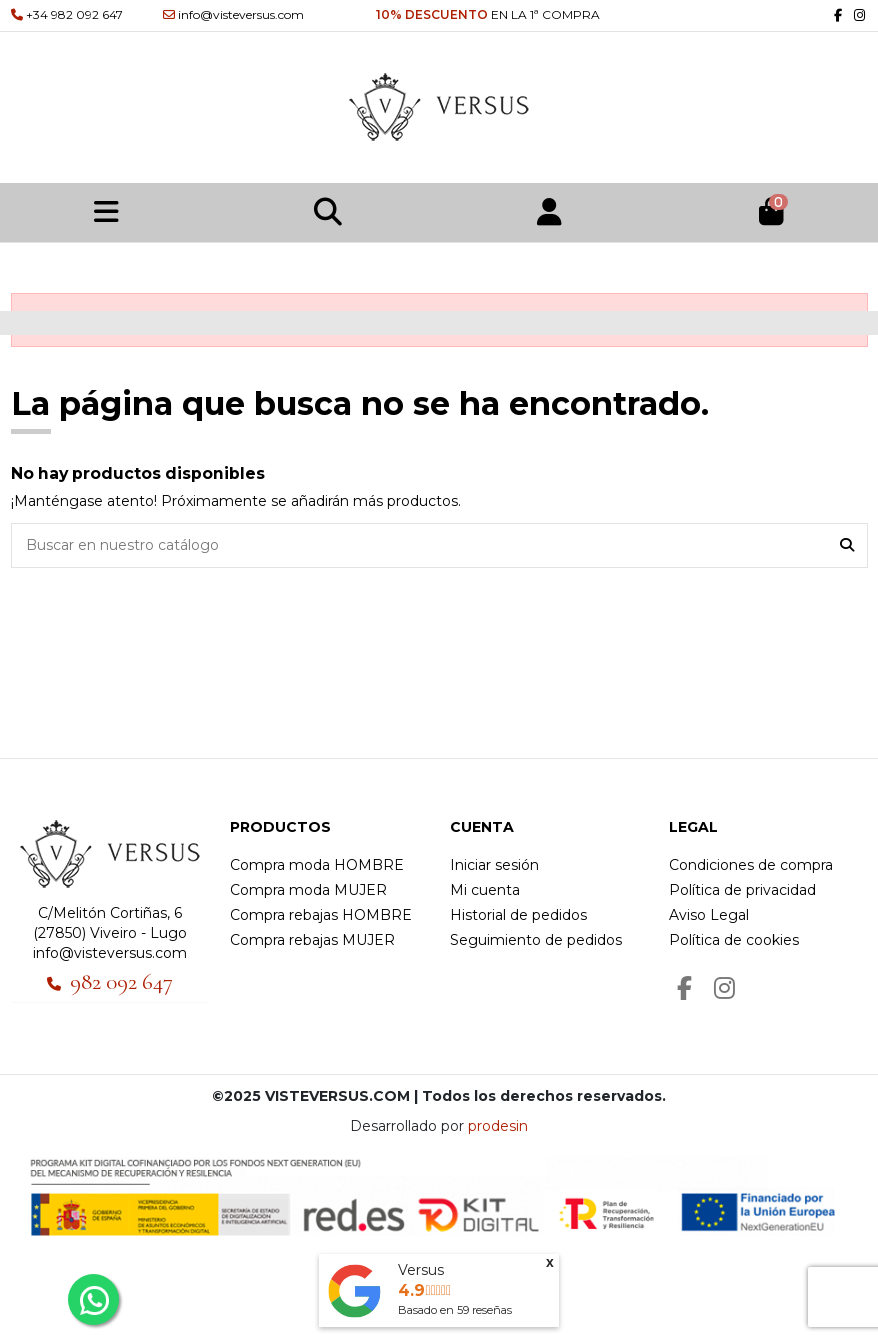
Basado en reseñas (455, 1310)
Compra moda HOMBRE (317, 865)
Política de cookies (734, 940)
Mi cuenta (485, 890)
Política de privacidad (742, 890)
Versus (421, 1270)
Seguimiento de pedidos (536, 940)
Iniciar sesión (494, 865)
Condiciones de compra (751, 865)
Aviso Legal (709, 915)
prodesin (498, 1126)
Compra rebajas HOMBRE (321, 915)
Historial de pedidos (518, 915)
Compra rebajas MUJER (312, 940)
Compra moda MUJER (308, 890)
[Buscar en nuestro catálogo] (847, 545)
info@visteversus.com (110, 953)
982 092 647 (121, 982)
